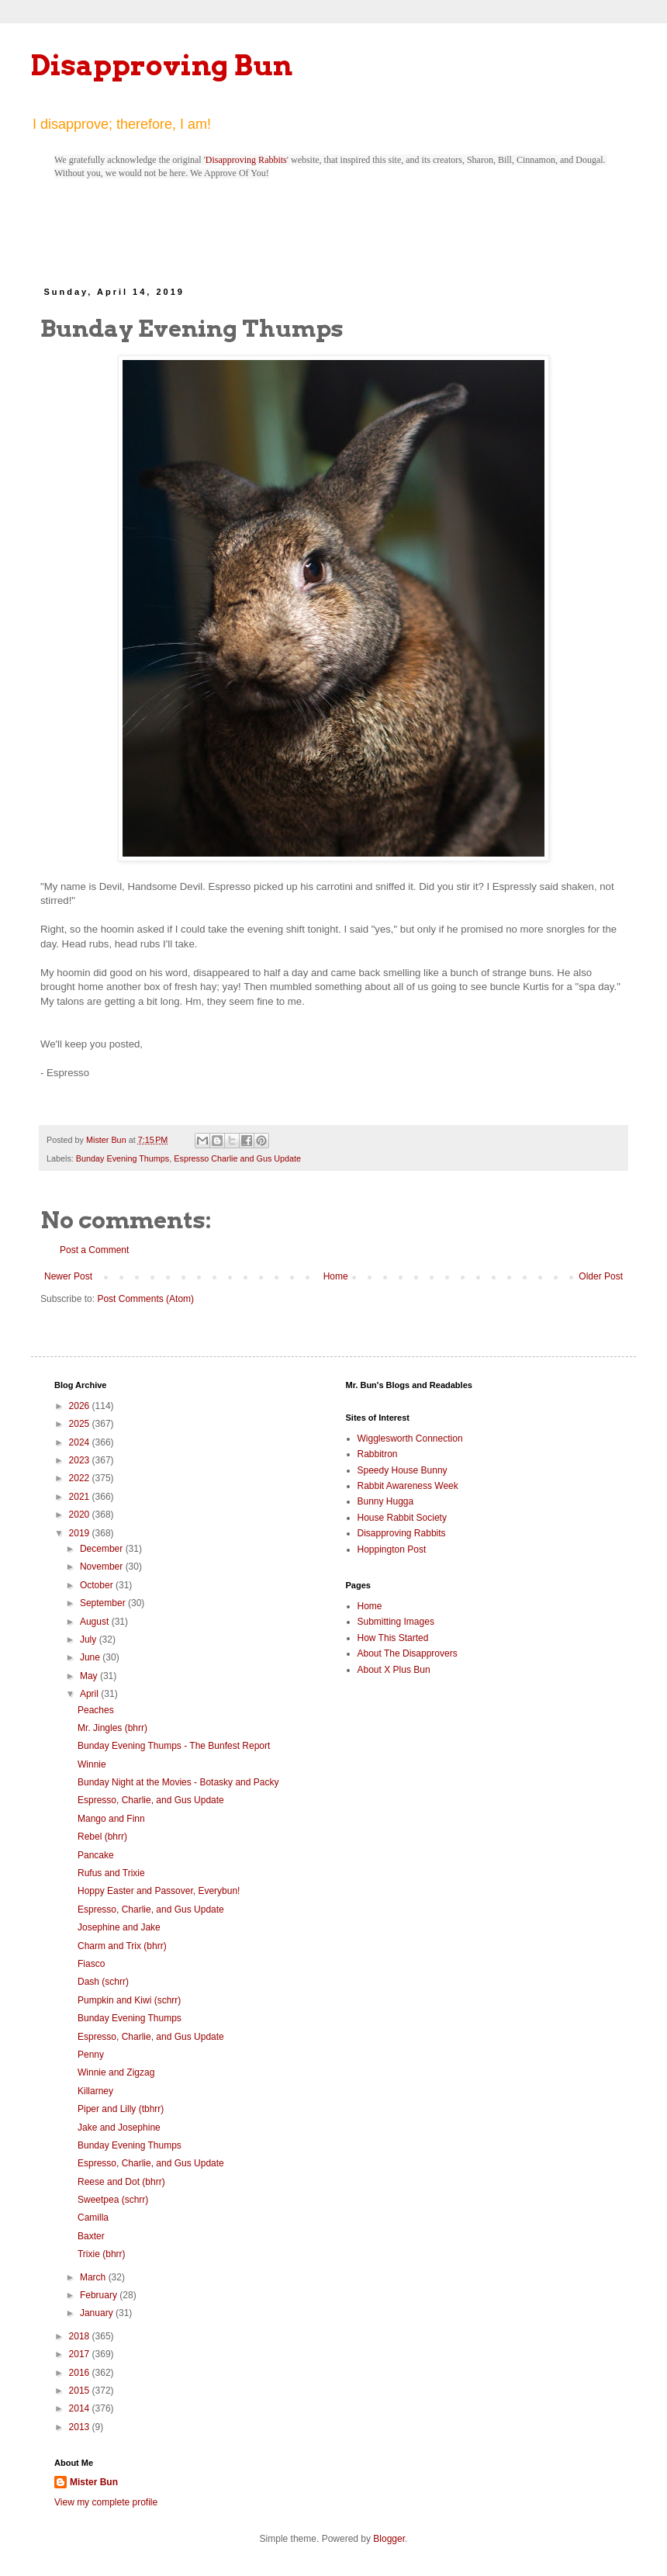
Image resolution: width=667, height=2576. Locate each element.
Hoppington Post (392, 1549)
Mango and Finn (111, 1818)
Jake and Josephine (119, 2127)
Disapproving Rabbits (246, 159)
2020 (80, 1514)
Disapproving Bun (161, 65)
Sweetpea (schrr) (113, 2199)
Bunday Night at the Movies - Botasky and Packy (178, 1782)
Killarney (95, 2091)
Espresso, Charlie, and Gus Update (151, 1800)
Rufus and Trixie (111, 1873)
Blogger (389, 2538)
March (94, 2277)
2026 (80, 1406)
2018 (80, 2336)
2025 (80, 1423)
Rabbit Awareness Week (408, 1485)
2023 (80, 1460)
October (98, 1585)
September (104, 1603)
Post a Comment (94, 1250)
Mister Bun (94, 2482)
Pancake (96, 1855)
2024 (80, 1442)
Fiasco (91, 1963)
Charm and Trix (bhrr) (122, 1946)
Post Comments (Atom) (145, 1298)
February (99, 2295)
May (90, 1676)
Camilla (93, 2217)
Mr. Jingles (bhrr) (112, 1728)
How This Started (393, 1638)
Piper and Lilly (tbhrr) (121, 2108)
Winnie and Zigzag (116, 2072)
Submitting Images (396, 1621)
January (98, 2313)
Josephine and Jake (119, 1927)
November (103, 1566)
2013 (80, 2427)
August (96, 1621)
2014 (80, 2408)
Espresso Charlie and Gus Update (237, 1158)
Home (335, 1276)
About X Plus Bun (394, 1669)
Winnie (92, 1764)
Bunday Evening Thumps (122, 1158)
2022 (80, 1478)
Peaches (96, 1710)
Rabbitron (378, 1454)
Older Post (601, 1276)
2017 (80, 2354)
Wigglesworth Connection (410, 1438)
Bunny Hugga (386, 1501)
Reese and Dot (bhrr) (121, 2181)
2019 (80, 1533)
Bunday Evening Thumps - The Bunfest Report (174, 1745)
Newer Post (68, 1276)
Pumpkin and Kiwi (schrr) (129, 2000)
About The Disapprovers (408, 1653)
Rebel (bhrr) (102, 1836)
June (91, 1657)
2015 (80, 2390)
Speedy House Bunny (403, 1470)
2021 (80, 1496)
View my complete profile (105, 2502)
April (90, 1693)
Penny (91, 2054)
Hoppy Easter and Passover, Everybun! (159, 1890)
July (89, 1639)
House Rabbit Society (402, 1517)
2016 (80, 2372)
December (103, 1548)
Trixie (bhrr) (102, 2254)
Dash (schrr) (103, 1981)
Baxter (91, 2236)
